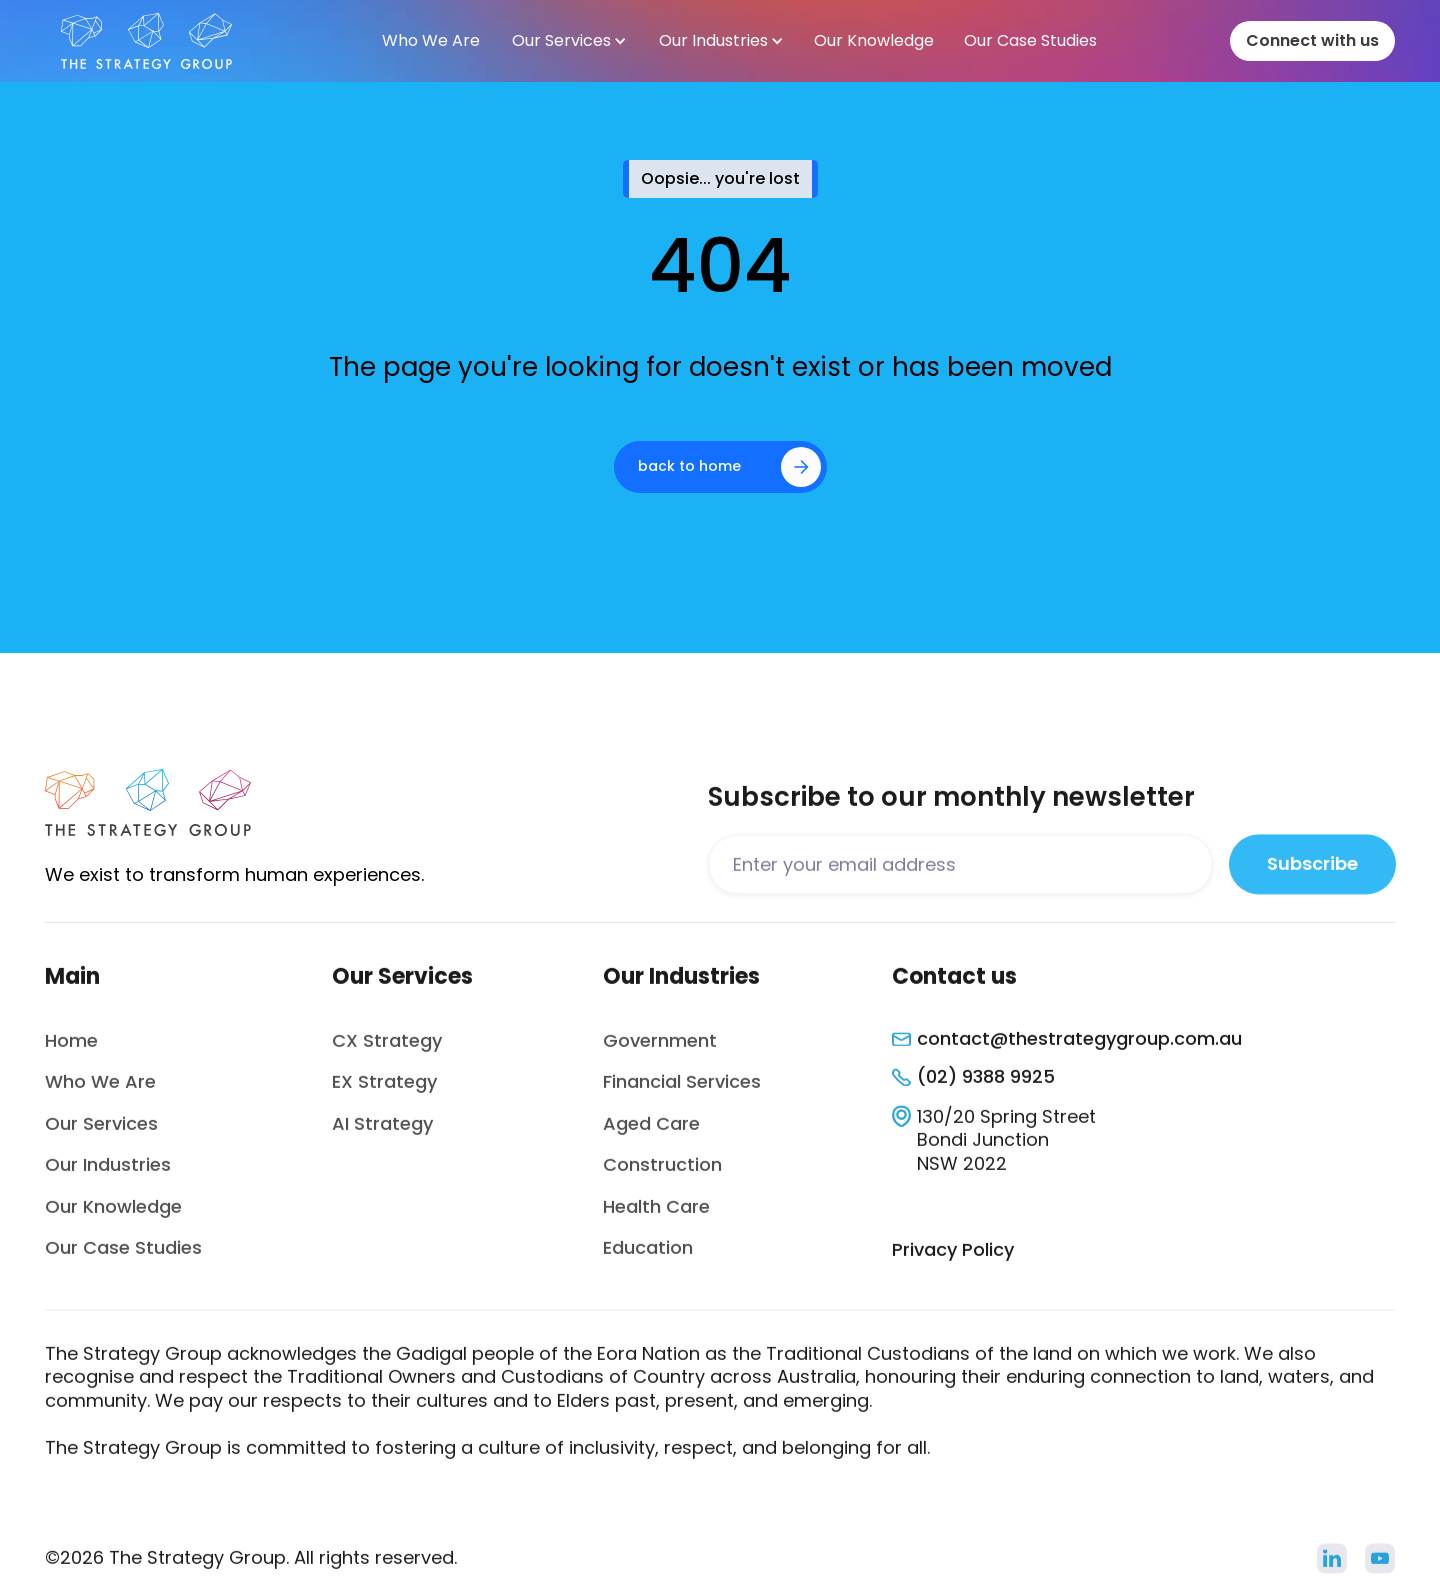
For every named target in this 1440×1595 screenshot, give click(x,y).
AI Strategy (382, 1133)
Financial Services (682, 1091)
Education (648, 1257)
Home (71, 1050)
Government (660, 1050)
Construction (662, 1174)
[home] (146, 41)
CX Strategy (387, 1050)
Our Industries (108, 1174)
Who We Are (100, 1091)
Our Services (101, 1133)
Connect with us (1312, 40)
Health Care (656, 1215)
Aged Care (651, 1133)
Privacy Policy (953, 1259)
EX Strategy (384, 1091)
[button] (568, 41)
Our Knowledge (113, 1215)
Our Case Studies (123, 1257)
